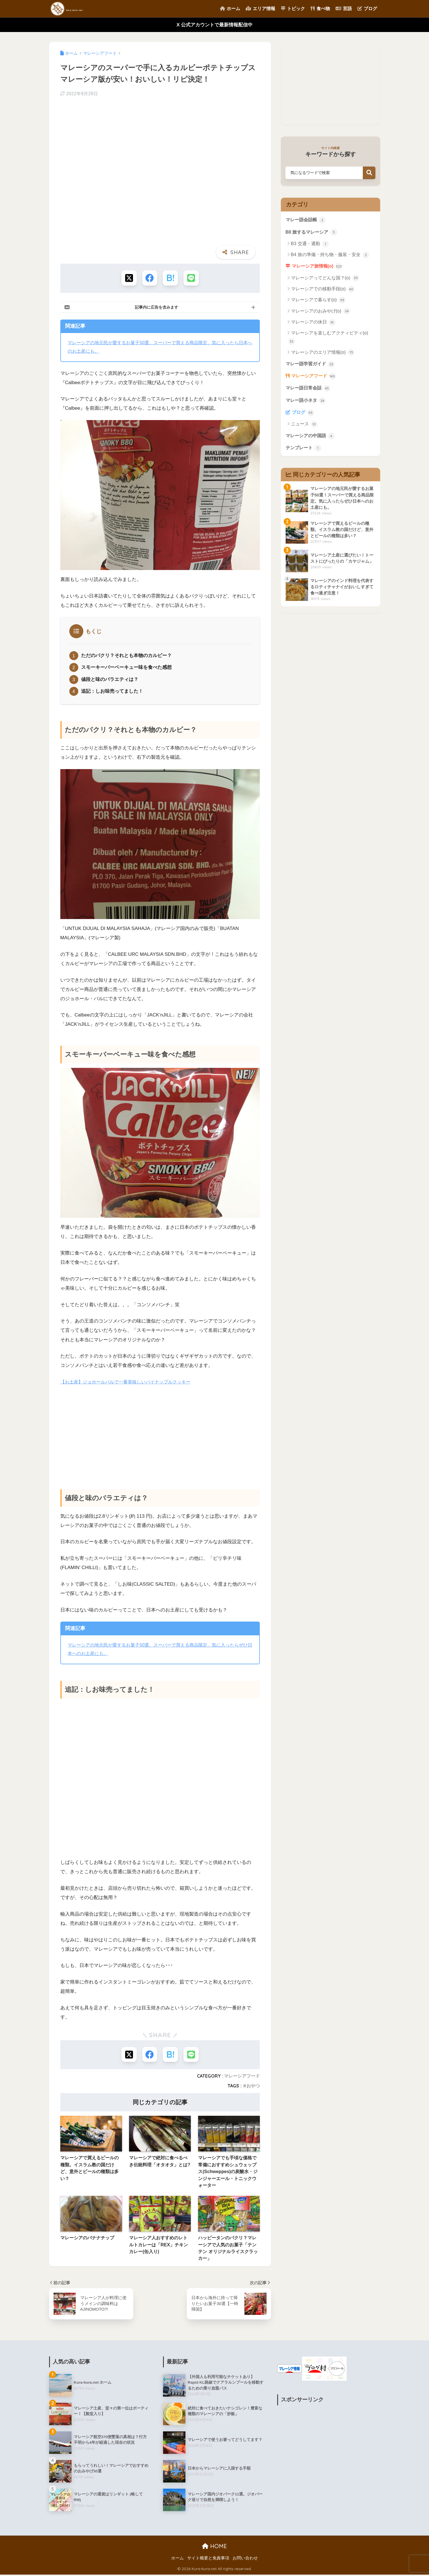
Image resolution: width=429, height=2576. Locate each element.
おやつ (253, 2087)
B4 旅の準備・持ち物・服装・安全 (330, 255)
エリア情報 (260, 8)
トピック (293, 8)
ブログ (367, 8)
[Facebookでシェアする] (149, 278)
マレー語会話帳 (307, 220)
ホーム (230, 8)
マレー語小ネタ (307, 403)
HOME (214, 2547)
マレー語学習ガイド (312, 365)
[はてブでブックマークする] (170, 278)
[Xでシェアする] (128, 278)
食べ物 (320, 8)
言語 (344, 8)
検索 (369, 173)
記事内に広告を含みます (156, 307)
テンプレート (304, 452)
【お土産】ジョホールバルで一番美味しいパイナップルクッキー (129, 1383)
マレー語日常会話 (309, 390)
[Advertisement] (160, 1434)
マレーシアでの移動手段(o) (323, 290)
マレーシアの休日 (313, 323)
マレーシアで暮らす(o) (318, 301)
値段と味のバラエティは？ (109, 680)
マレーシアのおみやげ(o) (320, 312)
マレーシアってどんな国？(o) (325, 279)
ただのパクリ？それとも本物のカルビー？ (126, 656)
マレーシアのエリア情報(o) (323, 353)
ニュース (304, 428)
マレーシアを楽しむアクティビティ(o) (328, 339)
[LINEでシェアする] (191, 278)
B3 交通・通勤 (310, 244)
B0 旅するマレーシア (313, 232)
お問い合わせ (245, 2559)
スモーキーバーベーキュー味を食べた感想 (126, 668)
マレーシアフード (242, 2077)
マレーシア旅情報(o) (318, 267)
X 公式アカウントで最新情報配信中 (214, 25)
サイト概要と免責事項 (208, 2559)
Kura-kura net (82, 8)
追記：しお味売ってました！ (112, 692)
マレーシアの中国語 (312, 439)
